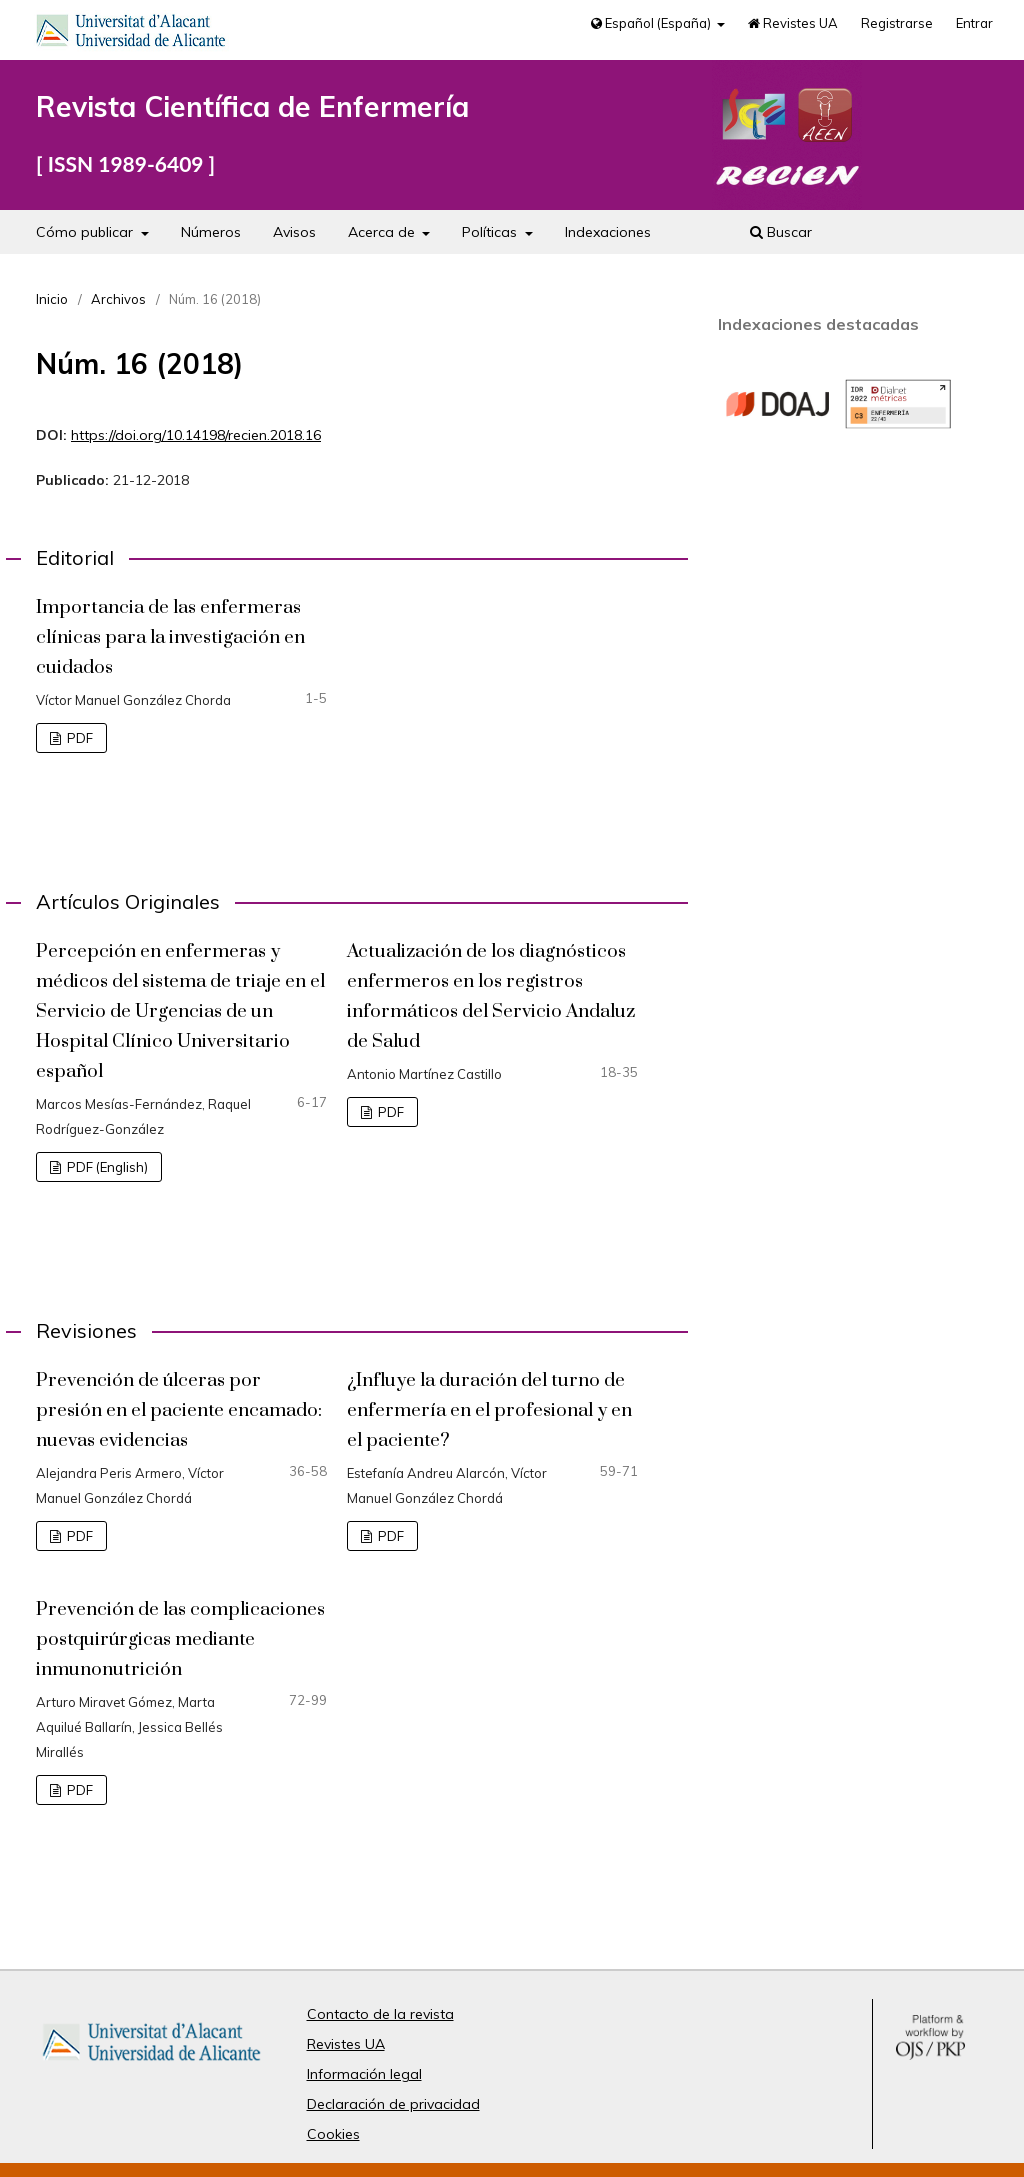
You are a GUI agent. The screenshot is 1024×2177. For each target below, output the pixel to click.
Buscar (781, 232)
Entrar (974, 23)
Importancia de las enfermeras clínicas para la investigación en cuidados (170, 637)
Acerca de (383, 232)
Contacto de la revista (380, 2014)
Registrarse (897, 23)
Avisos (294, 232)
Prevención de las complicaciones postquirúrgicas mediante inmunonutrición (180, 1639)
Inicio (52, 299)
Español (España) (652, 23)
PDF (78, 738)
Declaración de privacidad (393, 2104)
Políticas (491, 232)
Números (211, 232)
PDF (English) (106, 1167)
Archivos (118, 299)
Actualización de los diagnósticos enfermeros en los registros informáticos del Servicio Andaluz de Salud (491, 996)
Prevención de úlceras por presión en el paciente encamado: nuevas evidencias (179, 1410)
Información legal (364, 2074)
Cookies (333, 2134)
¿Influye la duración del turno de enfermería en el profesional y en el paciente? (489, 1410)
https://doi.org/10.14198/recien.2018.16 (196, 435)
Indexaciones (608, 232)
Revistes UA (793, 23)
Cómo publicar (86, 232)
